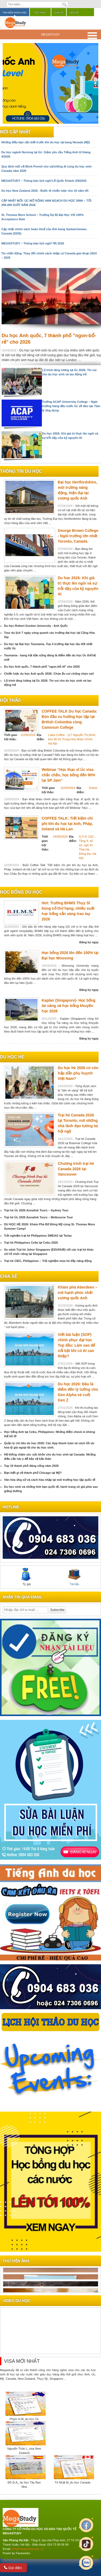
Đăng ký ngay (89, 942)
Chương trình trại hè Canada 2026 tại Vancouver (76, 1168)
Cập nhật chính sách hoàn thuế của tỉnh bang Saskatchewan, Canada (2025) (44, 231)
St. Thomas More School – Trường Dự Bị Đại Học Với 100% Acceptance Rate (42, 217)
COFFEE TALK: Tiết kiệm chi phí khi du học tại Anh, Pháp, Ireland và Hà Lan (67, 823)
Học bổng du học (21, 892)
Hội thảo (40, 12)
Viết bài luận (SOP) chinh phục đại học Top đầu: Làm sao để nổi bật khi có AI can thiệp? (76, 1345)
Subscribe (57, 1610)
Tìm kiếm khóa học (15, 12)
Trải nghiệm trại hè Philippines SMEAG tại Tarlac (38, 1235)
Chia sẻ (58, 12)
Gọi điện (13, 2568)
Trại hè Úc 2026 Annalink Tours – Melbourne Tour (38, 1217)
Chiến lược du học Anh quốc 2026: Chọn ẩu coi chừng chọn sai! (49, 673)
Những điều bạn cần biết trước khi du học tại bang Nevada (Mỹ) (45, 142)
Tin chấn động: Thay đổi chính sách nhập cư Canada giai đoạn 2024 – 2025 (49, 255)
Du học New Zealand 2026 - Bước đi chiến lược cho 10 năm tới (44, 190)
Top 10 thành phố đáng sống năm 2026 (31, 1465)
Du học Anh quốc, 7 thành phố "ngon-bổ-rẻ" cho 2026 (42, 666)
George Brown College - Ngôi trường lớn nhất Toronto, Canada (78, 535)
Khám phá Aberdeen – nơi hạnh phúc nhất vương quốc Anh (77, 1292)
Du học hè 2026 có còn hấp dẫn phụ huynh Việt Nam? (78, 1073)
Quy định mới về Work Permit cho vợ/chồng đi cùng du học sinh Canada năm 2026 (46, 168)
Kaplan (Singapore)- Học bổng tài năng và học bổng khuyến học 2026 (68, 1005)
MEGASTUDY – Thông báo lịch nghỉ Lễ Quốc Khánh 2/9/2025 (43, 180)
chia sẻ (8, 1276)
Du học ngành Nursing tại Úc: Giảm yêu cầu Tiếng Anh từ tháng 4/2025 (46, 154)
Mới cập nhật (15, 132)
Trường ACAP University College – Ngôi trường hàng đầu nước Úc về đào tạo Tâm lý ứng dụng (71, 406)
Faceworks (23, 2553)
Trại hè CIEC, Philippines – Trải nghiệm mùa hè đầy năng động (48, 1260)
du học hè (12, 1057)
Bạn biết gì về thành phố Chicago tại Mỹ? (33, 1472)
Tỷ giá (26, 1577)
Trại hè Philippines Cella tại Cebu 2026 (31, 1242)
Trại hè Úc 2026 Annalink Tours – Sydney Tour (36, 1210)
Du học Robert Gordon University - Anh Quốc (36, 625)
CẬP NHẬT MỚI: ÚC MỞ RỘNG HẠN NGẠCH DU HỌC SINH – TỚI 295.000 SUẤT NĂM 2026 (46, 203)
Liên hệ (73, 12)
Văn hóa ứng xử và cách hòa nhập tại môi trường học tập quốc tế (49, 1479)
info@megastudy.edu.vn (28, 2548)
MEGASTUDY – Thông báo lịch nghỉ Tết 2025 (32, 243)
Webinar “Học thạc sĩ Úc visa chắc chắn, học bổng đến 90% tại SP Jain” (68, 774)
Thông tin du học (21, 471)
